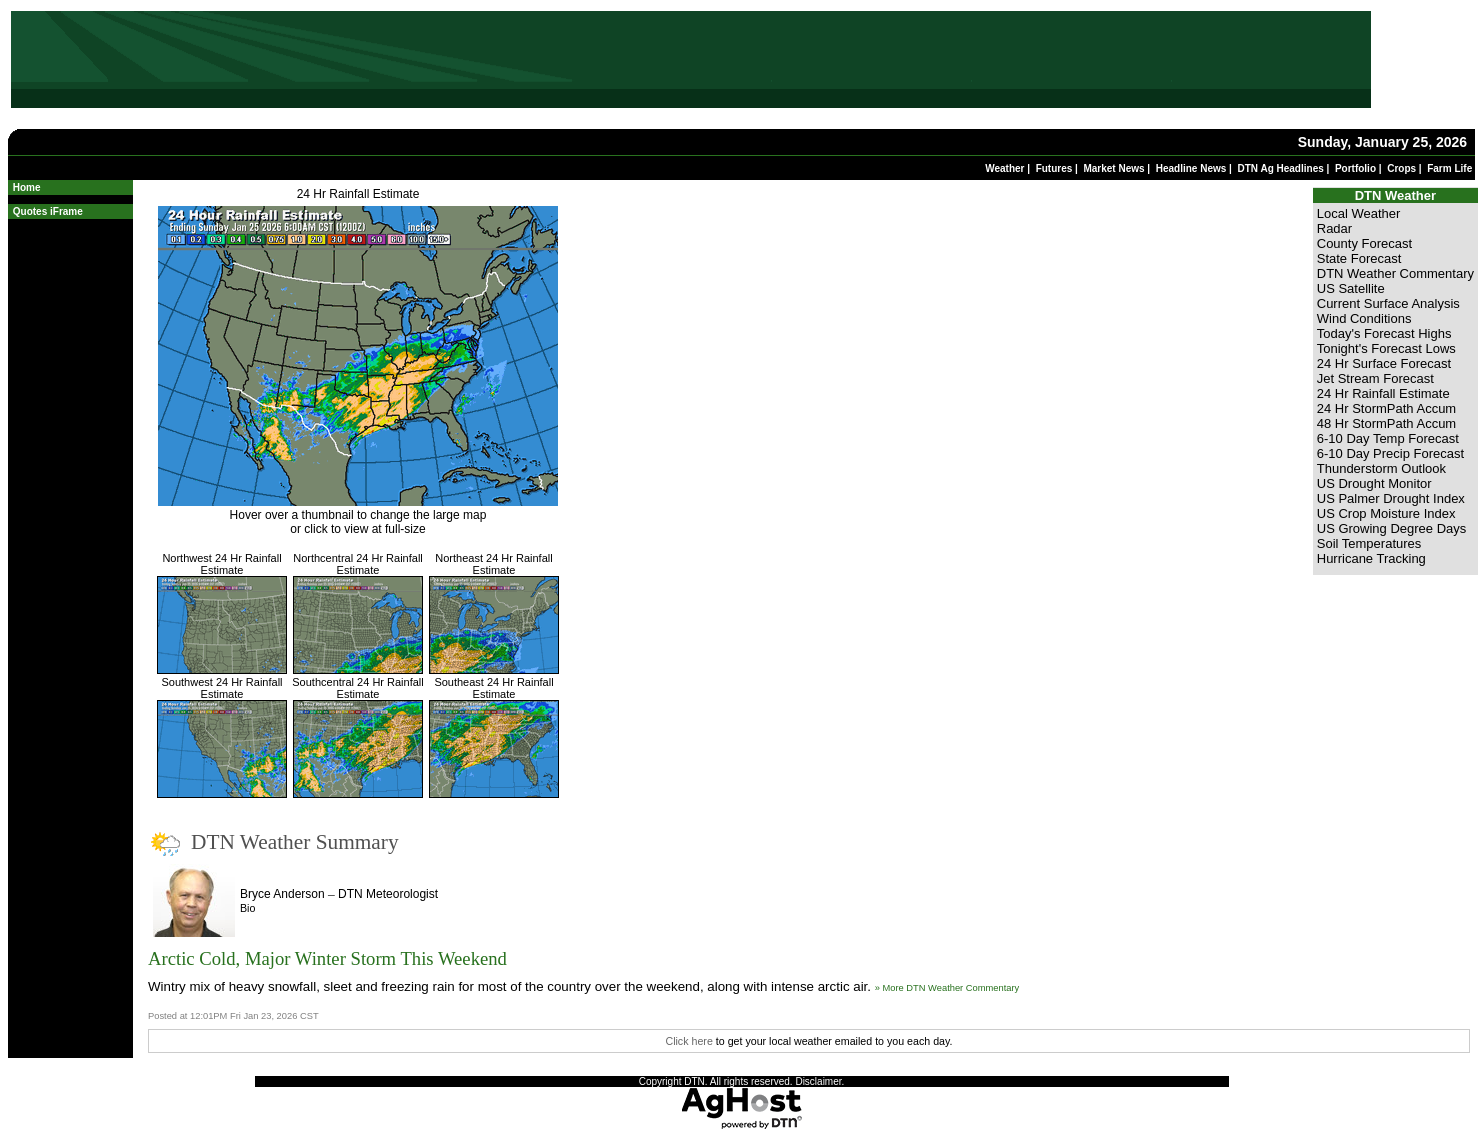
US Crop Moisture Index (1386, 513)
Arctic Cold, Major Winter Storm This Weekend (327, 958)
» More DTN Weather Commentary (947, 988)
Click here (688, 1041)
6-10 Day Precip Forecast (1390, 453)
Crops (1401, 168)
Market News (1113, 168)
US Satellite (1351, 288)
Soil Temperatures (1369, 543)
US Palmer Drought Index (1391, 498)
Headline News (1191, 168)
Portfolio (1355, 168)
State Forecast (1359, 258)
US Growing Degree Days (1392, 528)
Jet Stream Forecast (1375, 378)
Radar (1334, 228)
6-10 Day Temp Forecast (1388, 438)
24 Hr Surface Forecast (1384, 363)
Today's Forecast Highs (1384, 333)
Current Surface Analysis (1388, 303)
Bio (247, 908)
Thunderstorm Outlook (1381, 468)
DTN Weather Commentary (1395, 273)
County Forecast (1364, 243)
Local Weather (1359, 213)
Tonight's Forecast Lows (1386, 348)
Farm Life (1449, 168)
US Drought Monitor (1374, 483)
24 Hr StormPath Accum (1386, 408)
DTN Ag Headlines (1280, 168)
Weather (1004, 168)
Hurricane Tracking (1371, 558)
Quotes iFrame (48, 211)
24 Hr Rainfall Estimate (358, 194)
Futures (1054, 168)
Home (27, 187)
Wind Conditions (1364, 318)
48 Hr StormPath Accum (1386, 423)
